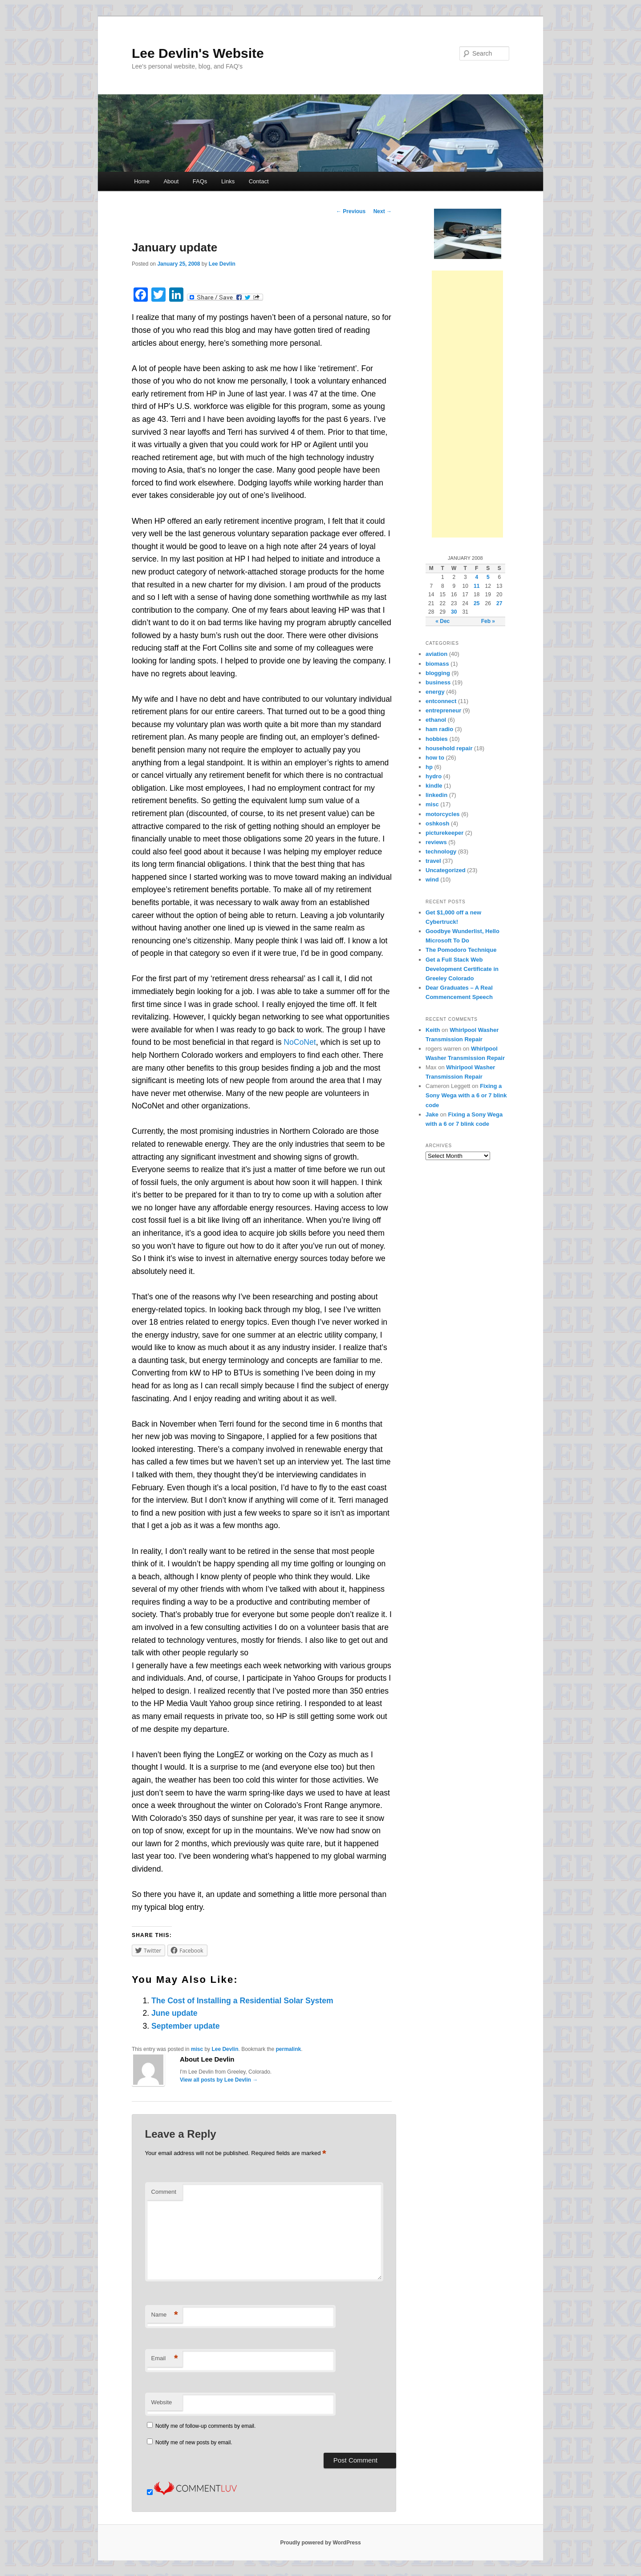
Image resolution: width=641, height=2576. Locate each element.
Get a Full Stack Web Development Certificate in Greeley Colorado (462, 969)
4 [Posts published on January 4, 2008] (476, 577)
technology (441, 851)
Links (228, 181)
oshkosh (437, 823)
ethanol (436, 719)
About (171, 181)
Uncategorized (446, 870)
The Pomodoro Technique (461, 949)
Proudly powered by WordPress (320, 2543)
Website (161, 2402)
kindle (434, 785)
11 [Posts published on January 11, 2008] (476, 586)
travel (433, 860)
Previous (350, 211)
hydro (434, 776)
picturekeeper (444, 832)
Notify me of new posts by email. (193, 2442)
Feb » (488, 621)
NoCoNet (300, 1042)
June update (174, 2013)
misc (197, 2049)
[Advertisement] (467, 404)
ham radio (439, 729)
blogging (438, 673)
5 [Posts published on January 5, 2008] (488, 577)
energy (435, 691)
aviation (436, 654)
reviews (436, 842)
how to (435, 757)
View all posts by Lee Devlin (219, 2080)
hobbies (437, 739)
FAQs (200, 181)
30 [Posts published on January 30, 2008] (454, 612)
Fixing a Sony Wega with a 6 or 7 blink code (466, 1095)
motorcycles (443, 814)
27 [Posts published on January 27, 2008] (499, 603)
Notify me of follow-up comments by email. (205, 2426)
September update (185, 2026)
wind (432, 879)
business (438, 682)
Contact (259, 181)
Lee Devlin (222, 264)
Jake (432, 1114)
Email (164, 2358)
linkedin (436, 795)
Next (382, 211)
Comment (163, 2191)
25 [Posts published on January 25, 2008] (476, 603)
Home (142, 181)
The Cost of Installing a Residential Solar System (242, 2000)
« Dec (442, 621)
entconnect (441, 701)
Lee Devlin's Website (198, 53)
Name (164, 2315)
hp (429, 767)
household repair (449, 748)
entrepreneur (443, 710)
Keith (433, 1030)
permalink (288, 2049)
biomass (437, 663)
